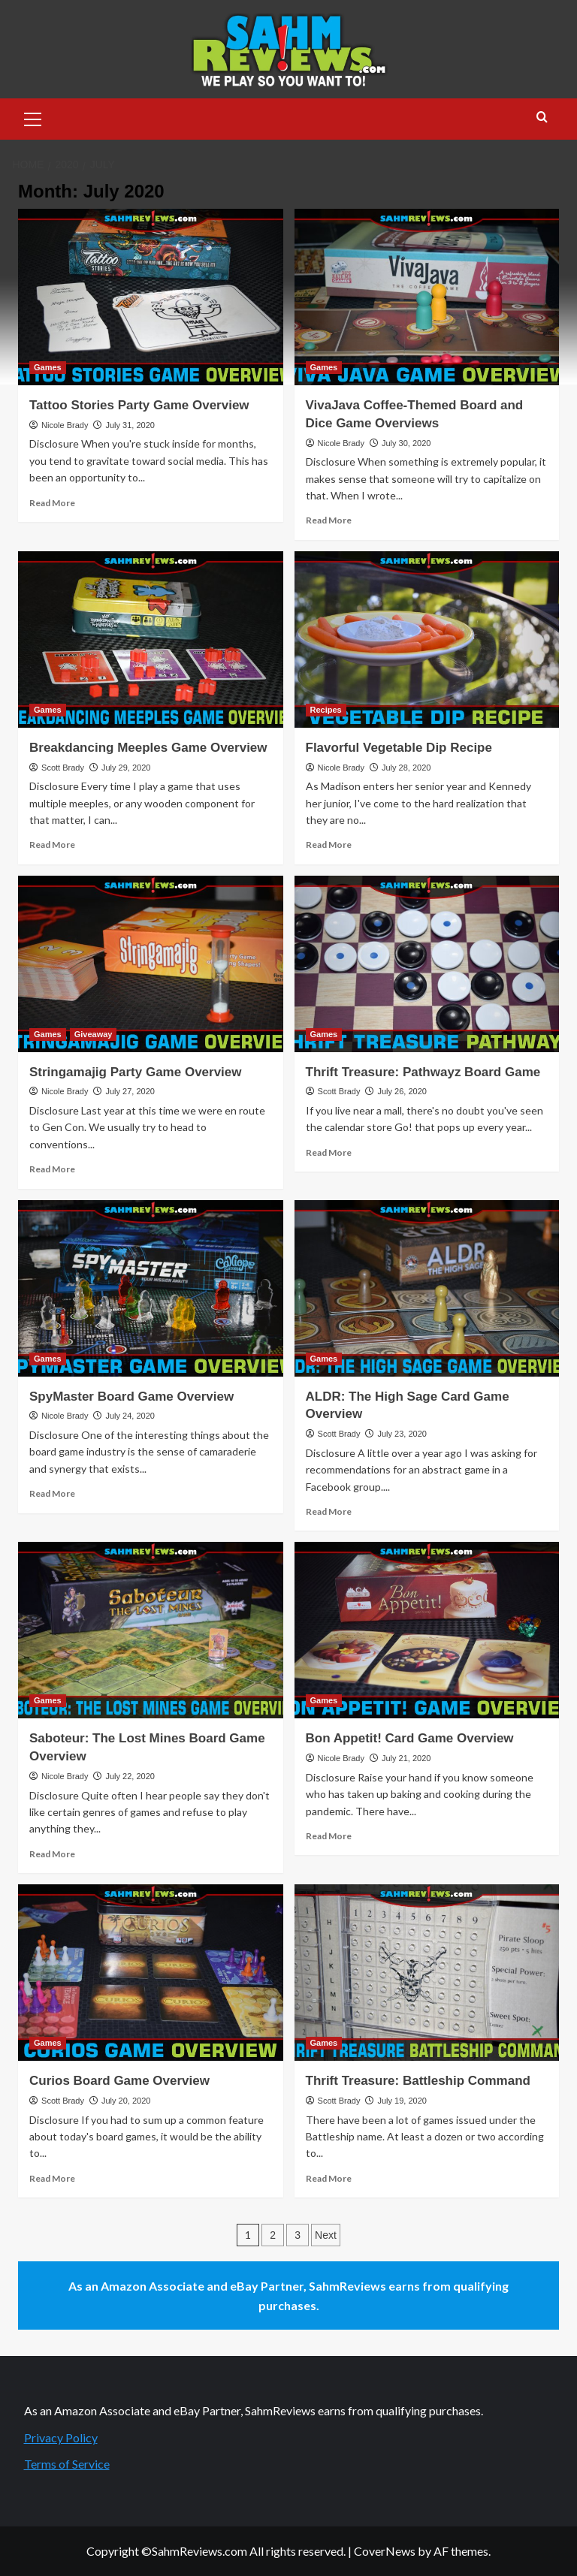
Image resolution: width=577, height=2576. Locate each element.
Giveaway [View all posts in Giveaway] (93, 1034)
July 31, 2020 (129, 425)
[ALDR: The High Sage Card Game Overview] (427, 1288)
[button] (33, 117)
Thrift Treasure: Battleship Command (418, 2081)
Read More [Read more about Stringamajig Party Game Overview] (52, 1169)
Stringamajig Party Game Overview (135, 1072)
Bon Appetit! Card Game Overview (410, 1738)
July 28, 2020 (406, 767)
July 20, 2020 (125, 2100)
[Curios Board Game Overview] (150, 1972)
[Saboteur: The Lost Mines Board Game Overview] (150, 1630)
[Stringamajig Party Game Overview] (150, 964)
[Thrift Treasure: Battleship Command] (427, 1972)
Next (326, 2235)
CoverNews (384, 2551)
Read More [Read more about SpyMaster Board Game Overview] (52, 1493)
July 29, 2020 (125, 767)
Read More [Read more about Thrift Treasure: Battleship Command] (329, 2178)
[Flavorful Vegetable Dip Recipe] (427, 639)
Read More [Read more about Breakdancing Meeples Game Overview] (52, 844)
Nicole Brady (64, 425)
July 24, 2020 (129, 1415)
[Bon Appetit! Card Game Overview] (427, 1630)
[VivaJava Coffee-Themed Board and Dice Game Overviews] (427, 297)
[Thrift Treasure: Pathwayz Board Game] (427, 964)
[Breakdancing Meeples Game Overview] (150, 639)
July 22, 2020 (129, 1776)
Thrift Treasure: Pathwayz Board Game (423, 1072)
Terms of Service (67, 2464)
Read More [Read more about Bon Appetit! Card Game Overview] (329, 1836)
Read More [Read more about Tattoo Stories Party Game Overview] (52, 502)
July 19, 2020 (401, 2100)
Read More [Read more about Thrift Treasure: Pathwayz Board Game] (329, 1152)
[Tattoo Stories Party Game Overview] (150, 297)
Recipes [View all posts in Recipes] (326, 709)
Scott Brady (62, 767)
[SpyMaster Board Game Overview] (150, 1288)
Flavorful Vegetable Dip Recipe (399, 748)
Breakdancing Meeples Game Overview (148, 748)
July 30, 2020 (406, 443)
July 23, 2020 (401, 1433)
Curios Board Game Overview (119, 2081)
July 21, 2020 (406, 1758)
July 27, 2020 (129, 1091)
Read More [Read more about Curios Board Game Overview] (52, 2178)
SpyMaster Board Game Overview (131, 1396)
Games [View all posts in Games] (48, 367)
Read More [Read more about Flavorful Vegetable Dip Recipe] (329, 844)
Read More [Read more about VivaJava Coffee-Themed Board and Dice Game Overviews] (329, 520)
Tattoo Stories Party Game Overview (139, 405)
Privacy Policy (61, 2437)
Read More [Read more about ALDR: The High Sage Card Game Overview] (329, 1511)
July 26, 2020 (401, 1091)
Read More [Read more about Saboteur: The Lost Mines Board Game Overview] (52, 1854)
